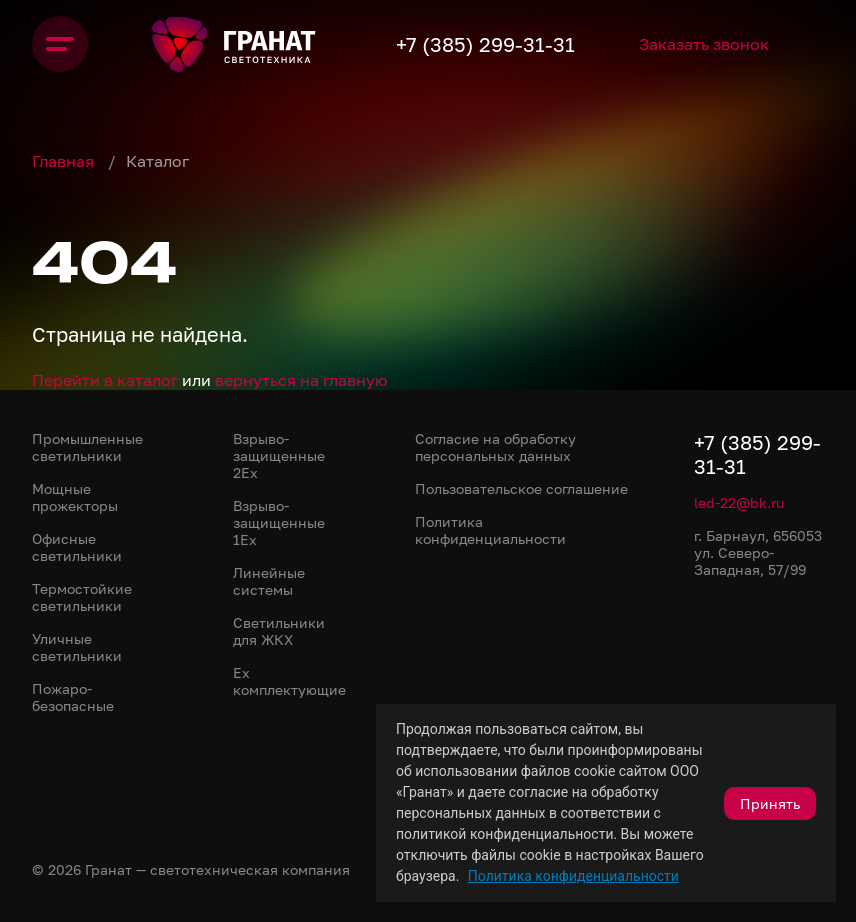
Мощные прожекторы (75, 497)
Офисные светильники (77, 547)
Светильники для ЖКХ (279, 631)
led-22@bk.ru (739, 502)
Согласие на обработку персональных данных (495, 447)
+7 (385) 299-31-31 (485, 44)
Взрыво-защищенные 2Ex (279, 455)
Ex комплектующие (289, 681)
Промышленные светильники (87, 447)
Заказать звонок (704, 44)
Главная (65, 161)
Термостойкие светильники (82, 597)
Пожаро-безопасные (73, 697)
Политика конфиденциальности (573, 876)
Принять (770, 803)
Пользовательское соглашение (521, 488)
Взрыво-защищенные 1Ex (279, 522)
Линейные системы (269, 581)
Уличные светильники (77, 647)
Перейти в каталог (105, 380)
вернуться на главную (301, 380)
